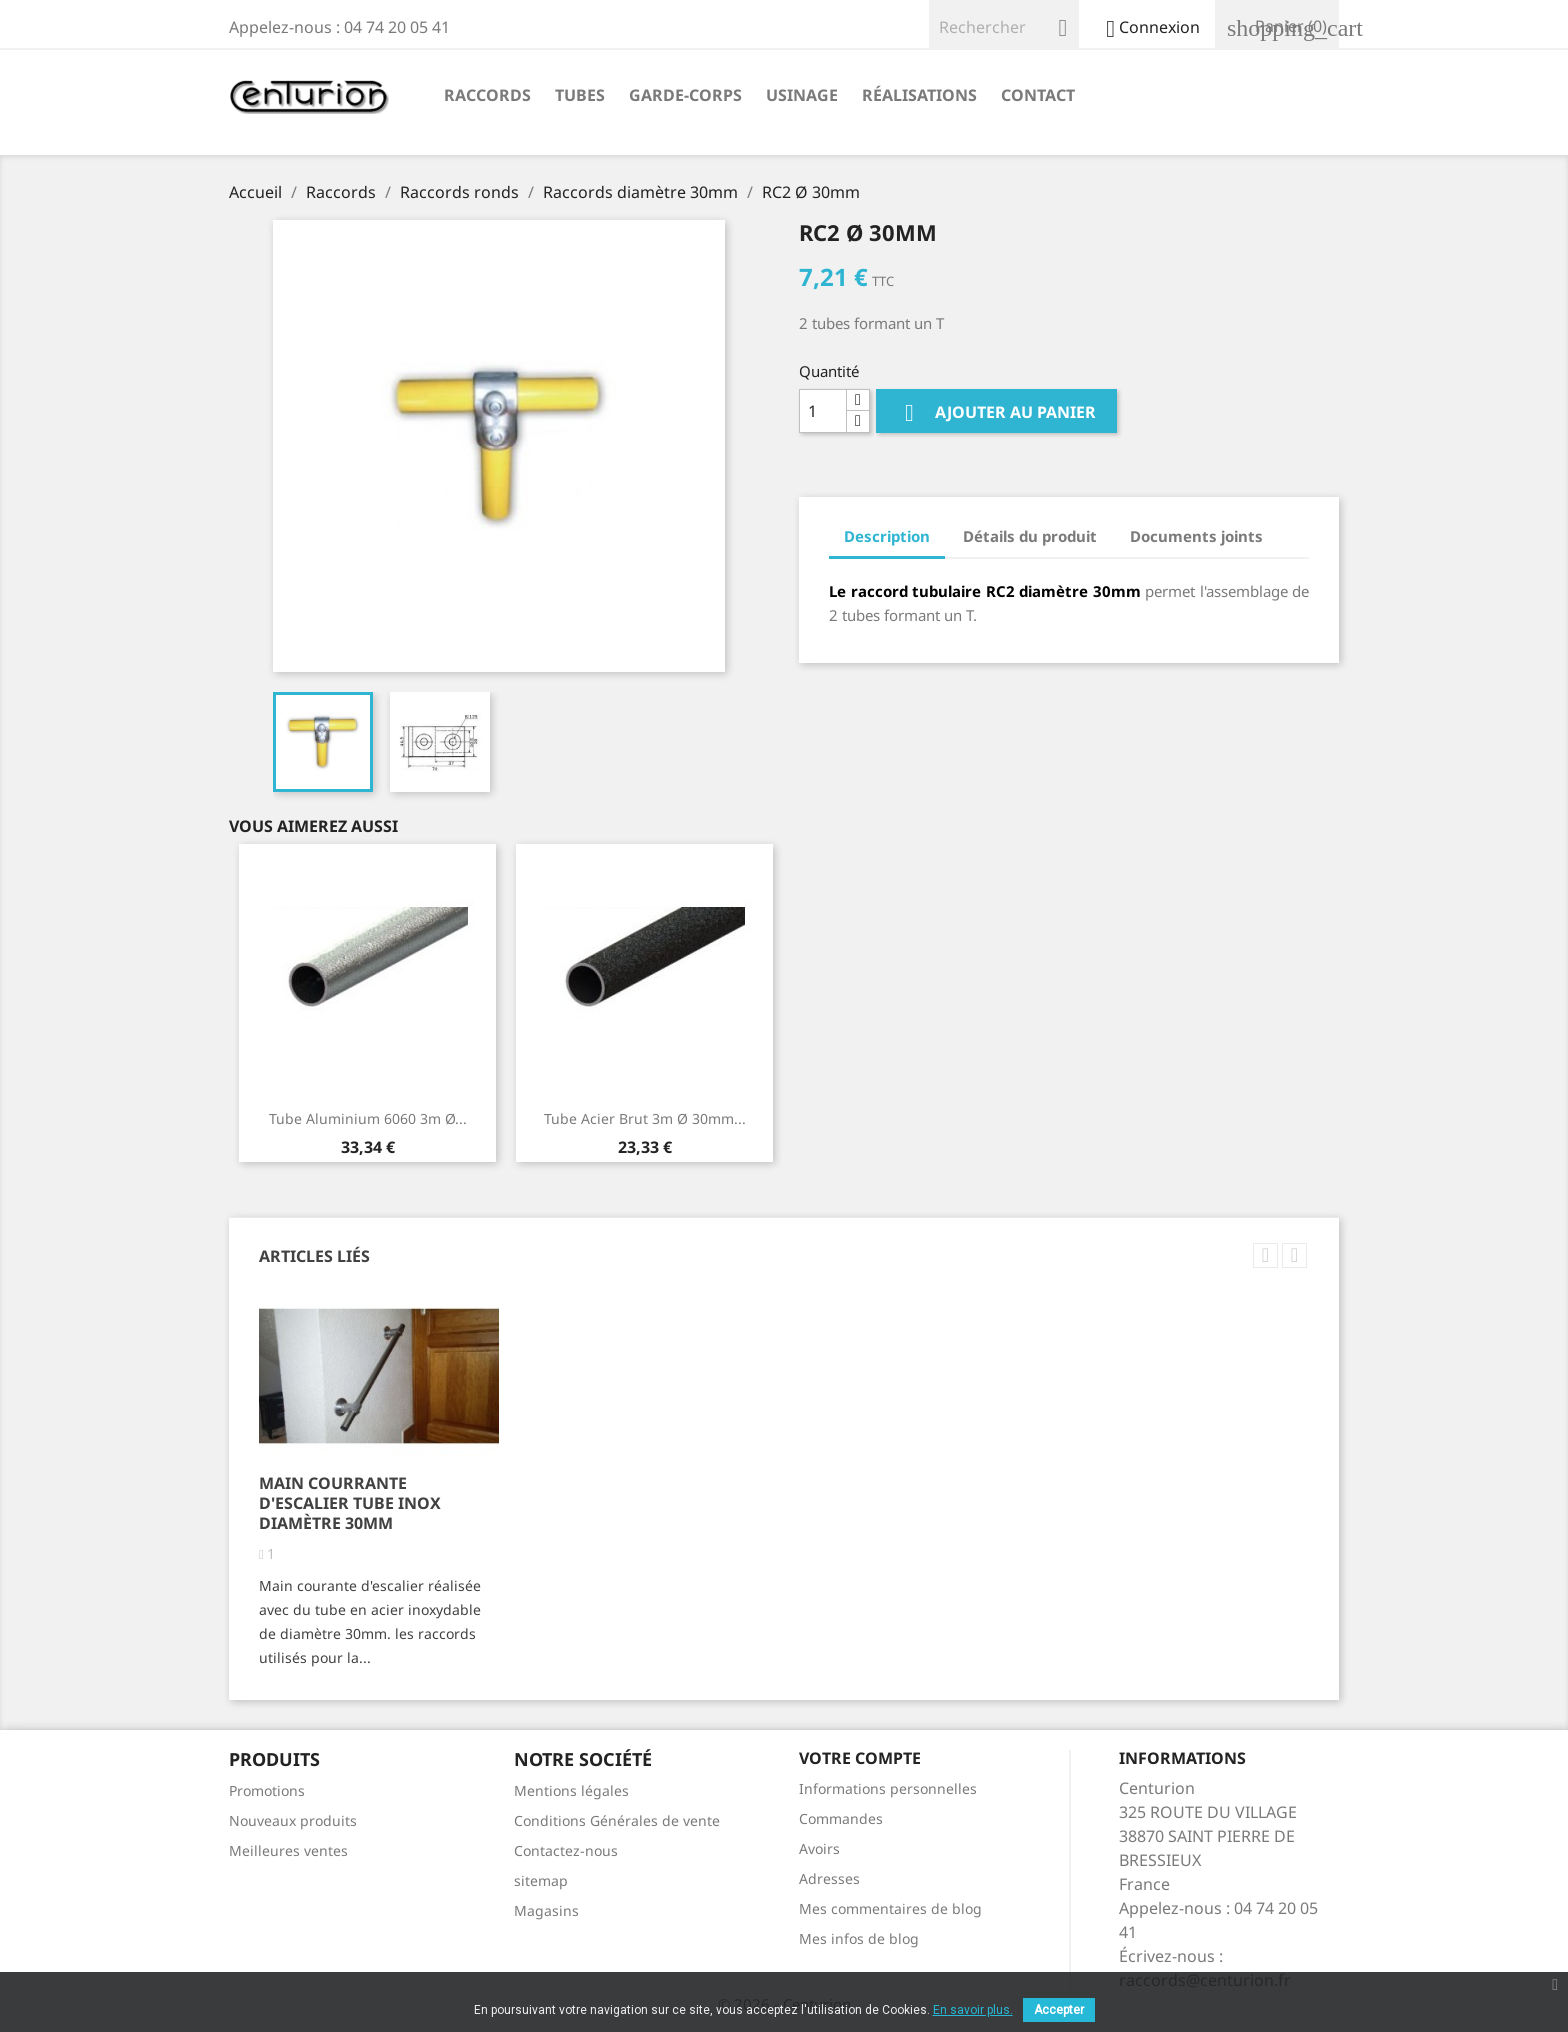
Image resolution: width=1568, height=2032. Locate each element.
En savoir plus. (973, 2010)
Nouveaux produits (293, 1820)
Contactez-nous (566, 1850)
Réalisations (919, 95)
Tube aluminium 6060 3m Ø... (368, 1118)
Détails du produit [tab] (1030, 536)
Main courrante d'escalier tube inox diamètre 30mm (350, 1503)
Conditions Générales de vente (617, 1820)
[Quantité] (823, 411)
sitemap (541, 1880)
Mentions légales (571, 1790)
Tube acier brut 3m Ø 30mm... (645, 1118)
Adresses (829, 1878)
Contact (1038, 95)
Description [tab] (887, 536)
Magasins (546, 1910)
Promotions (267, 1790)
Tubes (580, 95)
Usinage (802, 95)
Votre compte (860, 1758)
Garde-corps (685, 95)
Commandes (841, 1818)
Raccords (487, 95)
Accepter (1059, 2010)
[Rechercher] (1004, 24)
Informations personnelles (888, 1788)
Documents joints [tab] (1196, 536)
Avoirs (819, 1848)
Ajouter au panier (996, 413)
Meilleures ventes (288, 1850)
